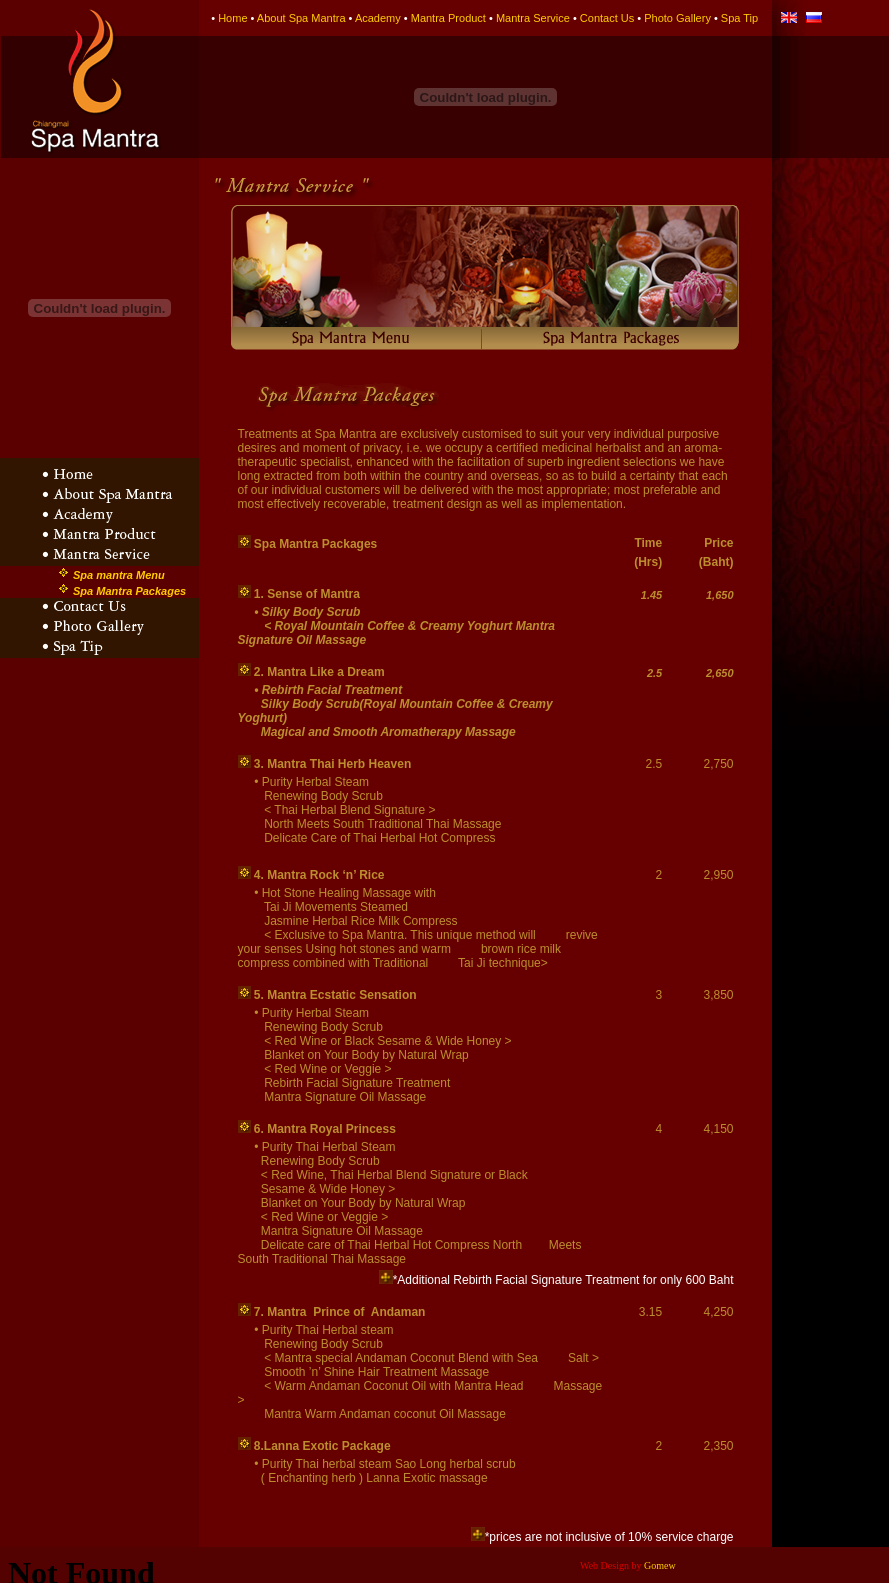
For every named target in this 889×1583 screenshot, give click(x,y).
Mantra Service (533, 18)
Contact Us (607, 18)
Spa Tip (739, 18)
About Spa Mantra (301, 18)
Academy (378, 18)
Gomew (660, 1565)
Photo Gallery (677, 18)
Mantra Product (448, 18)
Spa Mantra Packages (129, 591)
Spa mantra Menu (119, 575)
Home (232, 18)
